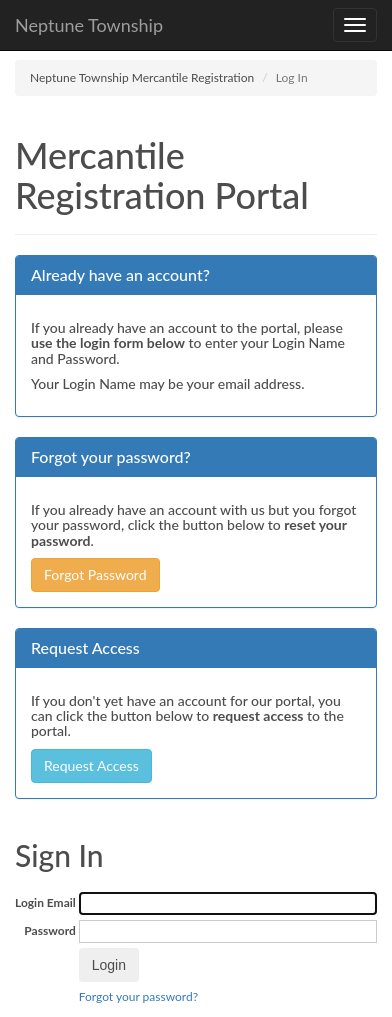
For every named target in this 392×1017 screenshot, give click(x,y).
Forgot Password (95, 574)
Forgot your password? (138, 996)
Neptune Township (89, 25)
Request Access (91, 765)
